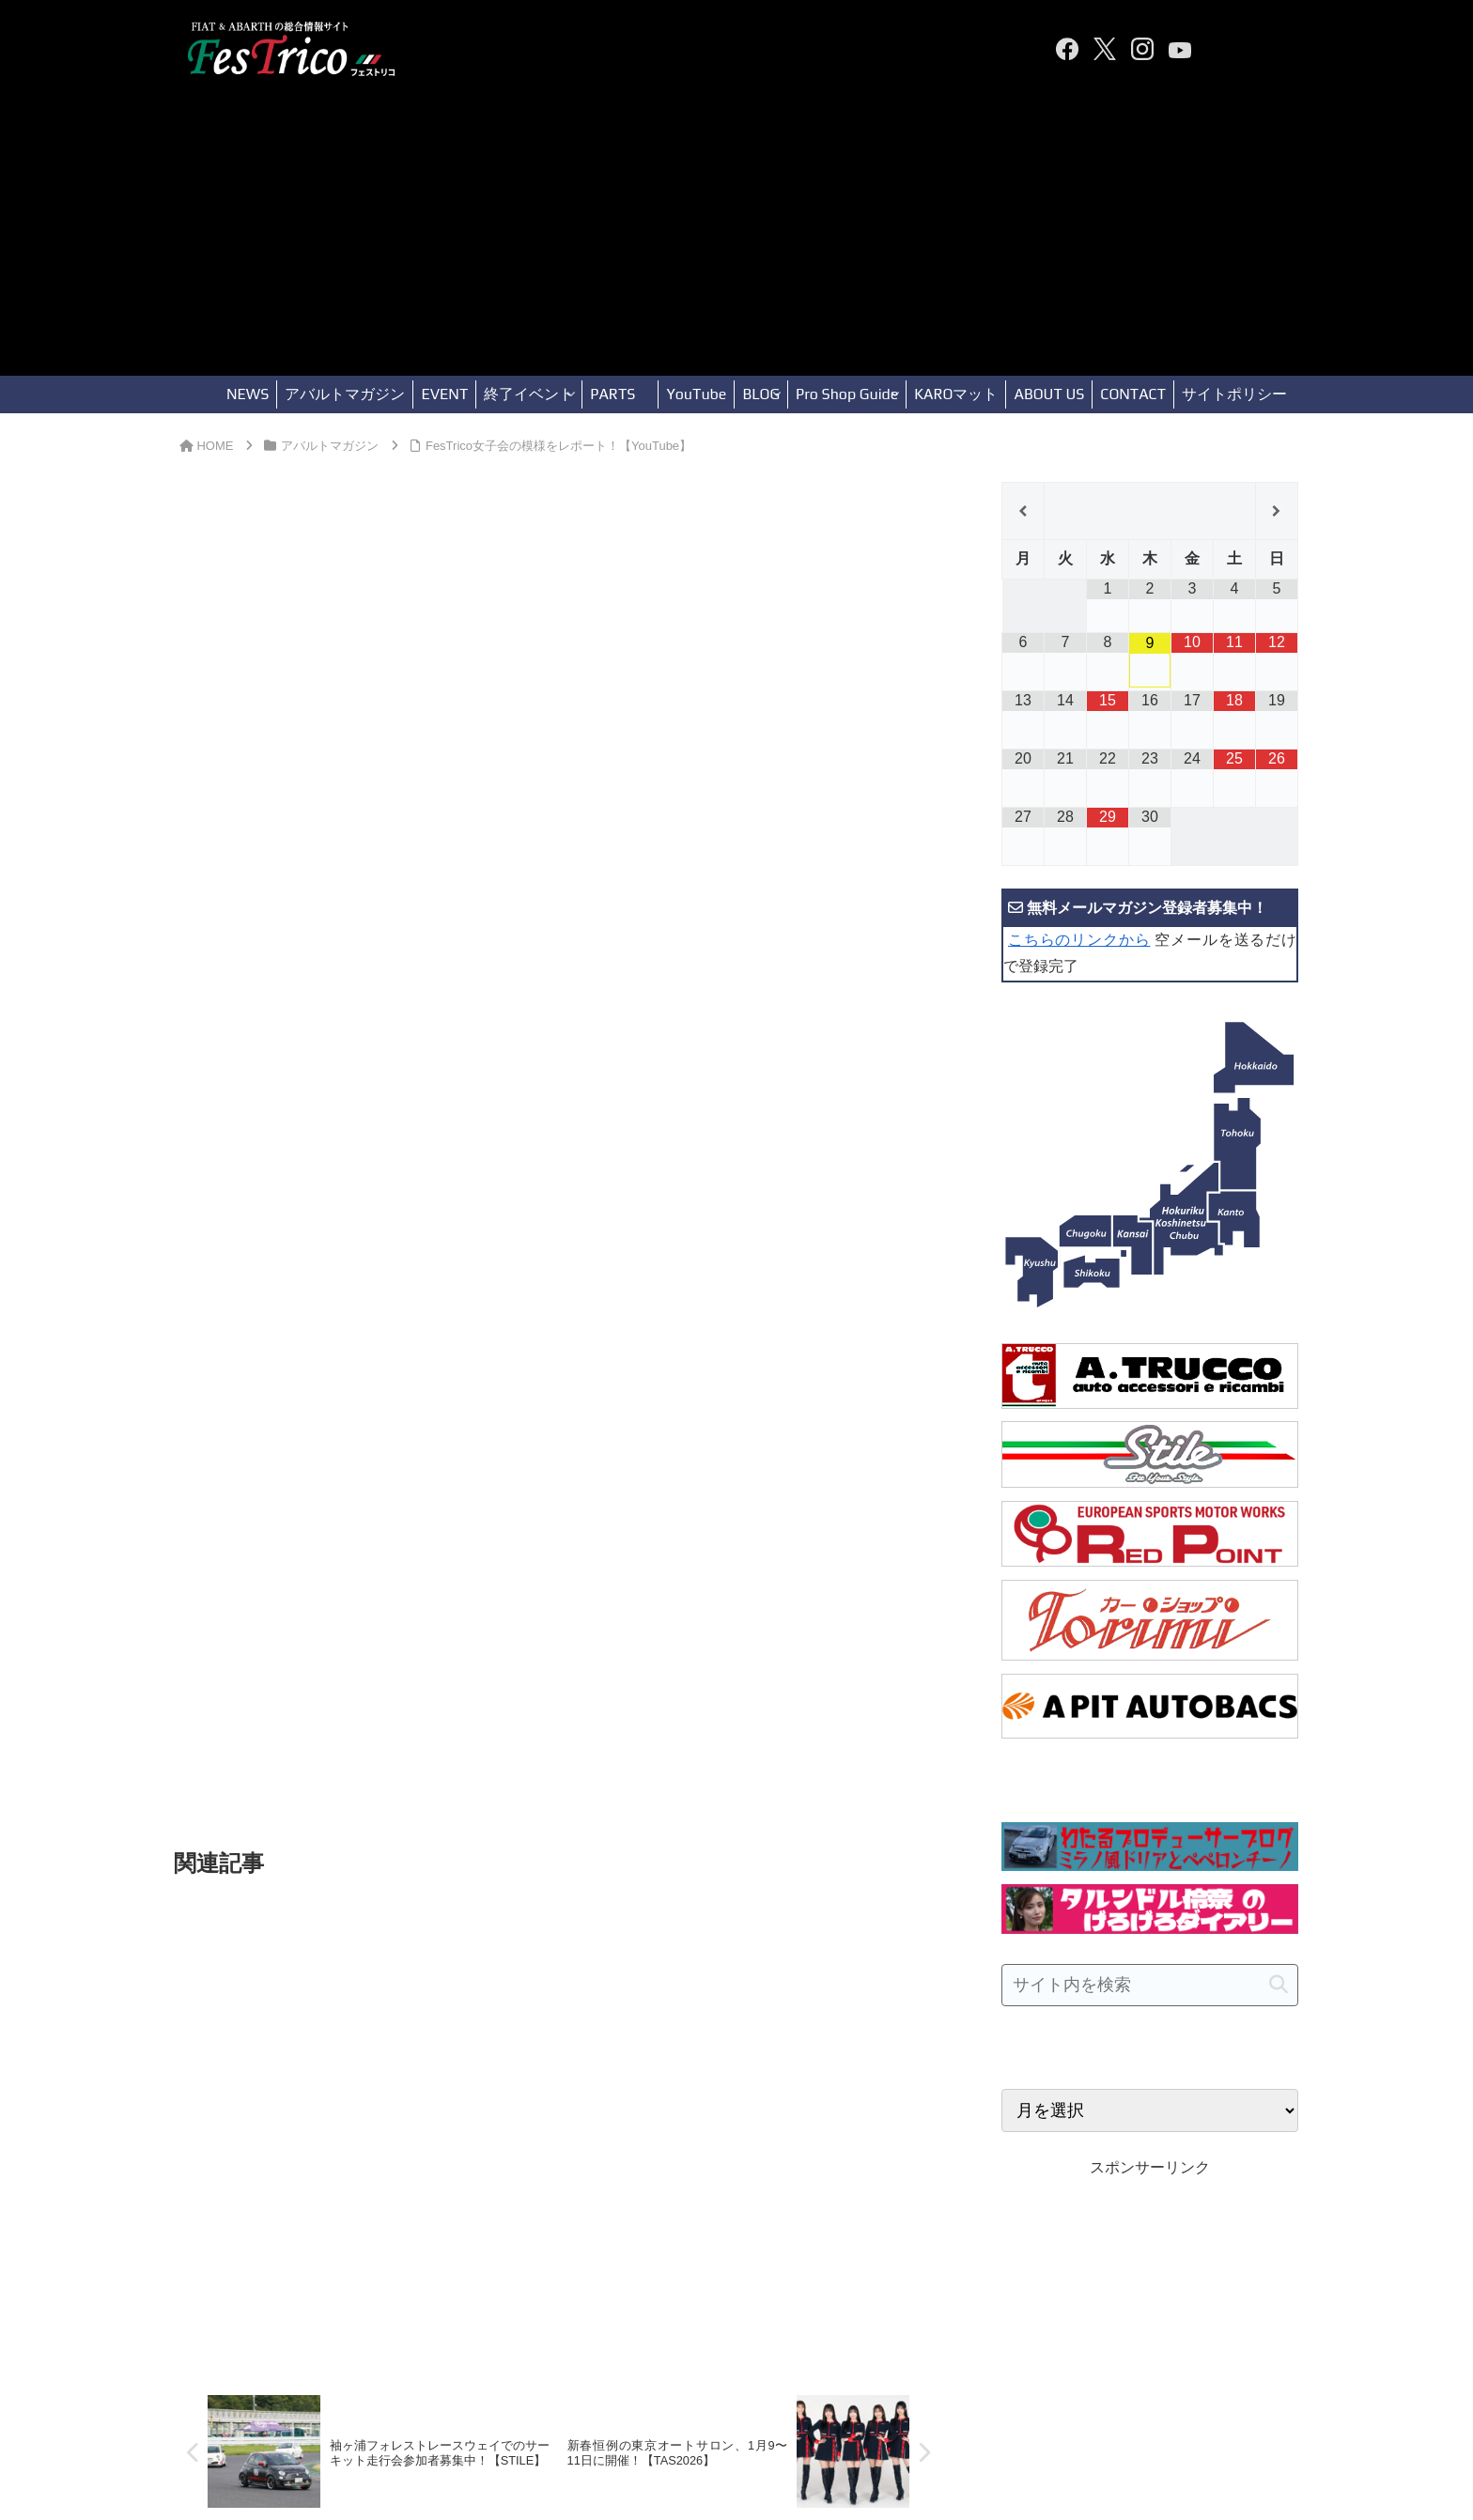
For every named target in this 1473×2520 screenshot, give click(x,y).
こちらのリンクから (1079, 940)
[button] (1278, 1985)
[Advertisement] (736, 234)
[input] (1149, 1985)
